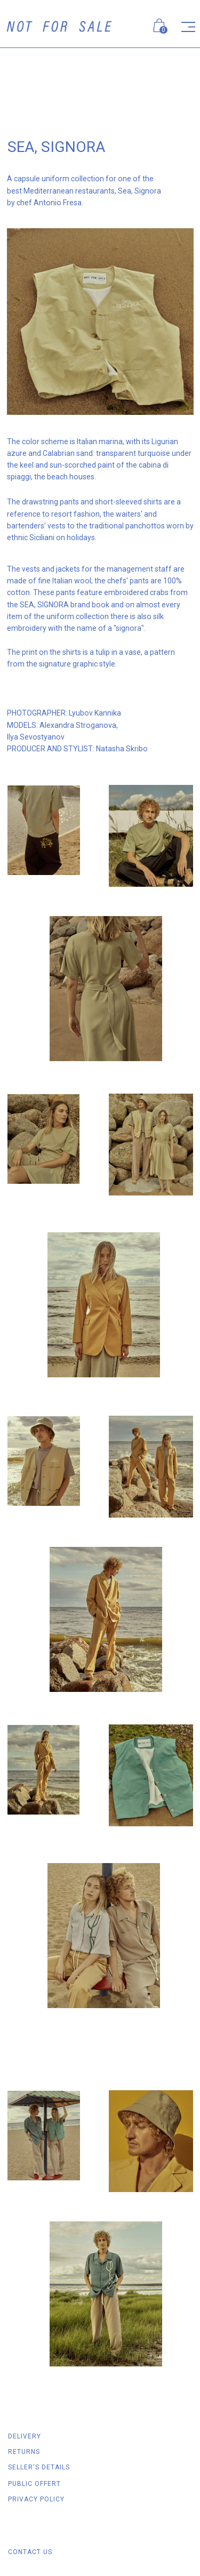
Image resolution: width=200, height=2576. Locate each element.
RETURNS (24, 2451)
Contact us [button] (30, 2552)
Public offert (34, 2483)
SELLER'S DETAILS (39, 2467)
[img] (59, 26)
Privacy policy (36, 2499)
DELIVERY (24, 2436)
